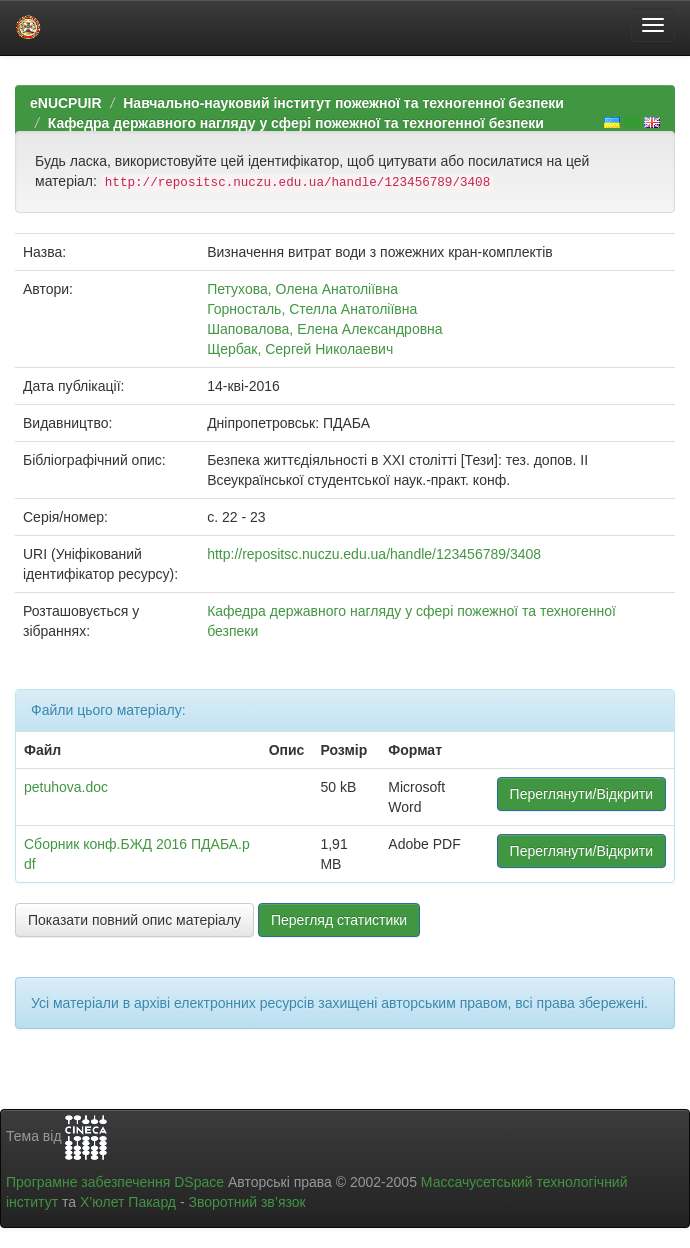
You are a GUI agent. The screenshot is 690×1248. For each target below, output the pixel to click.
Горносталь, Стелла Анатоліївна (312, 309)
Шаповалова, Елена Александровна (325, 329)
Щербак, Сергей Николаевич (300, 349)
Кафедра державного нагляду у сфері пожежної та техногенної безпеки (296, 123)
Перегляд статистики (339, 920)
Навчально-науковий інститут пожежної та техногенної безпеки (343, 103)
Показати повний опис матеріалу (134, 920)
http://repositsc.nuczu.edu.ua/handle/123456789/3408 (374, 554)
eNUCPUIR (66, 103)
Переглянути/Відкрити (581, 794)
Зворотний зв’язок (246, 1202)
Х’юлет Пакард (128, 1202)
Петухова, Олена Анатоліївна (302, 289)
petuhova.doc (66, 787)
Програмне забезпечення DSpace (115, 1182)
